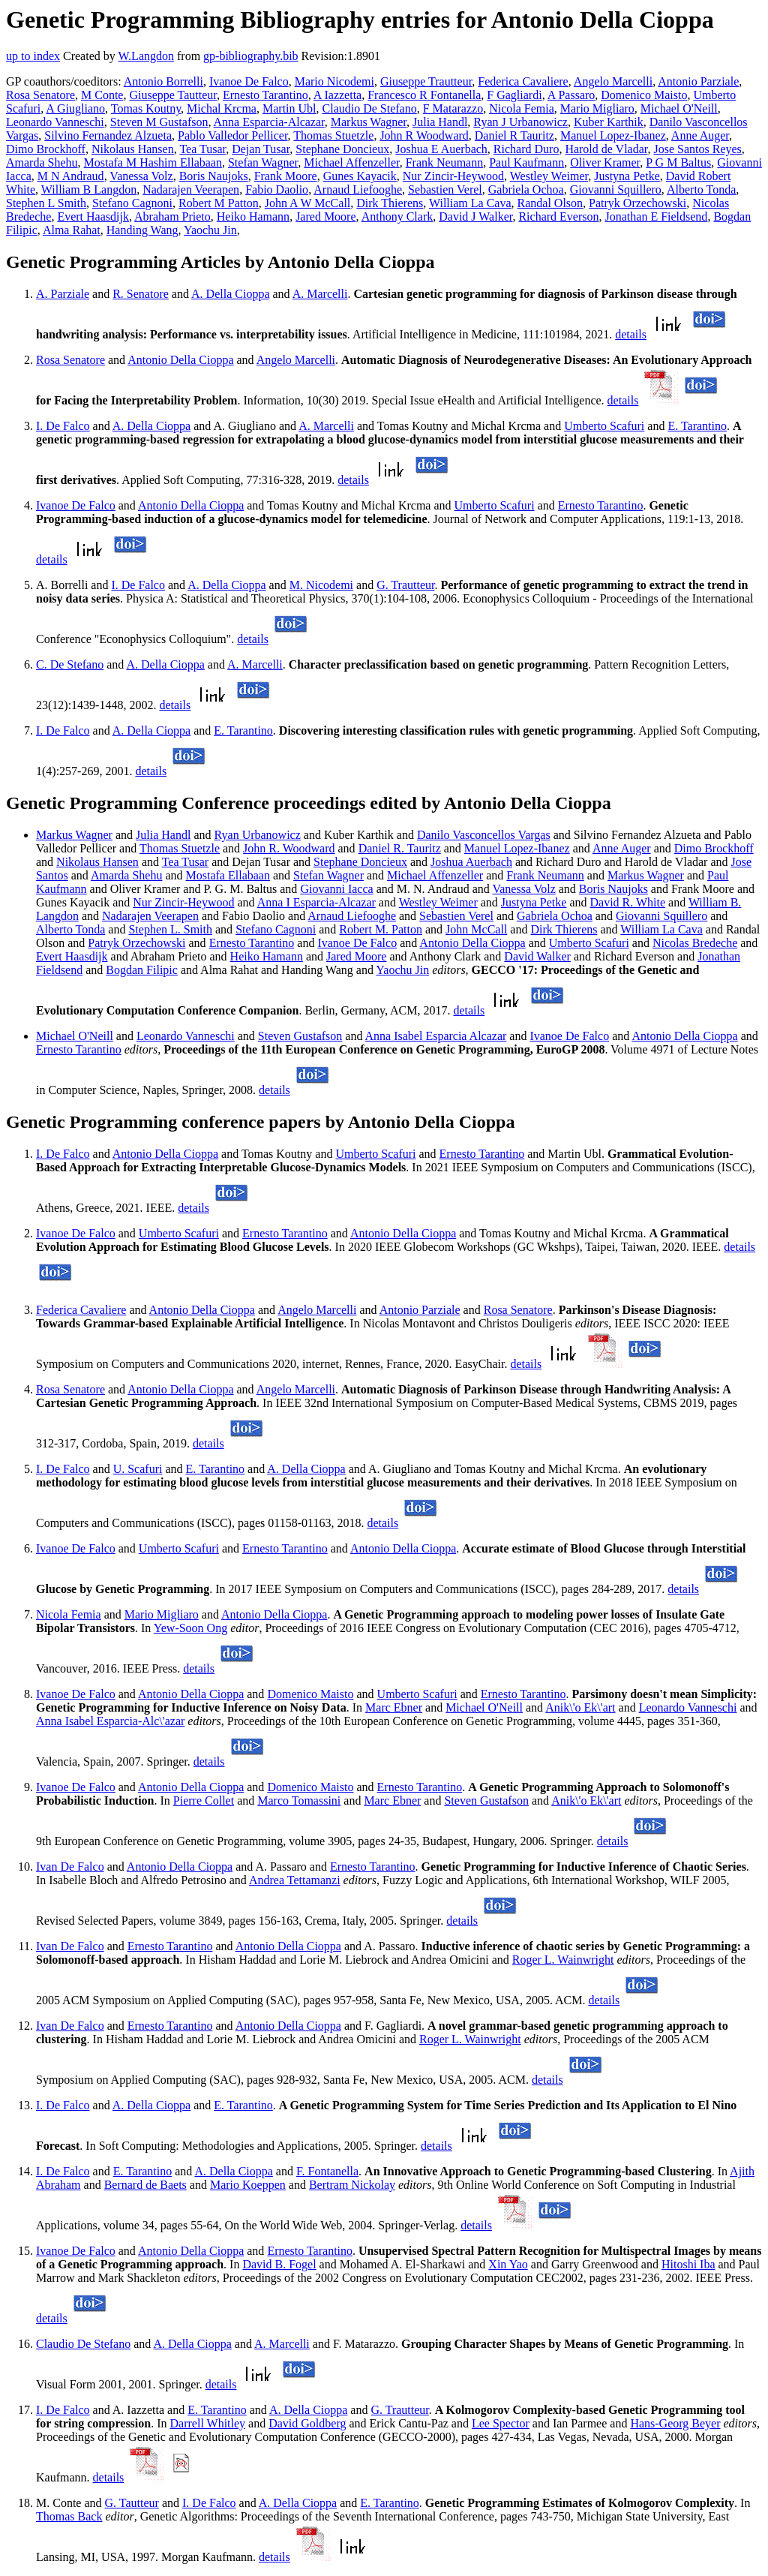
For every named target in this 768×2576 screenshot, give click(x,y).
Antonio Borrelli (163, 81)
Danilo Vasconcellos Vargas (483, 834)
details (630, 334)
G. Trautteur (405, 585)
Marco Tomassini (298, 1800)
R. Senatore (140, 293)
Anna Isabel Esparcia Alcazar (436, 1035)
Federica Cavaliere (523, 81)
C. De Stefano (70, 664)
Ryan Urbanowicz (257, 834)
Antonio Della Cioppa (180, 359)
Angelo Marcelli (613, 81)
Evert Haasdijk (93, 216)
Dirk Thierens (389, 203)
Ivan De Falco (70, 1866)
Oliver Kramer (605, 162)
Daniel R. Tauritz (399, 848)
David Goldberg (307, 2423)
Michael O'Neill (679, 108)
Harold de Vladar (606, 149)
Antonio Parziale (698, 81)
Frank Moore (285, 176)
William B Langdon (88, 189)
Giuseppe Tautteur (173, 95)
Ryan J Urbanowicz (520, 122)
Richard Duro (527, 149)
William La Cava (470, 203)
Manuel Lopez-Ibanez (613, 135)
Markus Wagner (368, 122)
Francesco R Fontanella (424, 95)
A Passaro (572, 95)
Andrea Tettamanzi (294, 1880)
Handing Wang (142, 230)
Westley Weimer (549, 176)
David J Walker (475, 216)
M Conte (102, 95)
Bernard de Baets (145, 2184)
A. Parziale (62, 293)
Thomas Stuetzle (333, 135)
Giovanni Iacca (336, 888)
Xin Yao (507, 2264)
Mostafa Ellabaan (228, 875)
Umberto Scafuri (604, 425)
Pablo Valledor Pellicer (233, 135)
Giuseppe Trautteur (426, 81)
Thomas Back (69, 2516)
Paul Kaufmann (526, 162)
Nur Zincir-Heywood (453, 176)
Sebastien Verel (445, 189)
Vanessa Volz (141, 176)
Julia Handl (439, 122)
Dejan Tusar (261, 149)
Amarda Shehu (42, 162)
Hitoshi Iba (689, 2264)
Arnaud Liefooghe (358, 189)
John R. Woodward (288, 848)
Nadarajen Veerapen (190, 189)
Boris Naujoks (213, 176)
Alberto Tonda (701, 189)
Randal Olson (551, 203)
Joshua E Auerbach (441, 149)
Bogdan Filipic (142, 969)
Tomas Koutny (146, 108)
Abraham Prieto (172, 216)
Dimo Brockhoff (46, 149)
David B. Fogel (279, 2264)
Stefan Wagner (263, 162)
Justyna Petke (627, 176)
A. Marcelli (320, 293)
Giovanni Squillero (616, 189)
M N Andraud (71, 176)
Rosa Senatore (40, 95)
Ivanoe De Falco (249, 81)
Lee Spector (501, 2423)
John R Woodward (424, 135)
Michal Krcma (221, 108)
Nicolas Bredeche (694, 942)
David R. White (628, 902)
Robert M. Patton (380, 929)
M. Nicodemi (321, 585)
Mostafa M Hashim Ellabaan (153, 162)
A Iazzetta (338, 95)
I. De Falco (63, 425)
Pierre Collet (203, 1800)
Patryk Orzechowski (637, 203)
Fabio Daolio (276, 189)
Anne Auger (700, 135)
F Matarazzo (453, 108)
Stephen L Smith (46, 203)
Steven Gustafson (300, 1035)
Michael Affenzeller (351, 162)
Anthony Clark (398, 216)
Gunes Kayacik (360, 176)
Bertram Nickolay (352, 2184)
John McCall (476, 929)
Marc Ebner (393, 1707)
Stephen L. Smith (170, 929)
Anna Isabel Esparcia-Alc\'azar (110, 1721)
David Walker (537, 956)
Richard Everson (558, 216)
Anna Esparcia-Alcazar (269, 122)
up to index (33, 56)
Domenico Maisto (644, 95)
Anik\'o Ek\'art (580, 1707)
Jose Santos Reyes (698, 149)
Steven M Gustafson (159, 122)
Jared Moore (326, 216)
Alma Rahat (71, 230)
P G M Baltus (678, 162)
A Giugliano (75, 108)
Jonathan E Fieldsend (656, 216)
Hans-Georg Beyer (675, 2423)
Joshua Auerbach (471, 861)
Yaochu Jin (210, 230)
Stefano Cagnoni (132, 203)
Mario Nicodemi (334, 81)
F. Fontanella (327, 2171)
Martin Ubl (289, 108)
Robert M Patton (218, 203)
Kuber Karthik (609, 122)
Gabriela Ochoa (526, 189)
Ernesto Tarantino (265, 95)
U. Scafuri (138, 1468)
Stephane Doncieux (342, 149)
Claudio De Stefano (369, 108)
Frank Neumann (445, 162)
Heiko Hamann (253, 216)
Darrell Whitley (208, 2423)
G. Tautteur (132, 2502)
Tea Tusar (202, 149)
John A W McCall (308, 203)
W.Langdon (146, 56)
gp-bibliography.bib (250, 56)
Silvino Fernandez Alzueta (108, 135)
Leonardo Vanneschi (55, 122)
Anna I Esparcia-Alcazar (316, 902)
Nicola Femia (521, 108)
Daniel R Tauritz (514, 135)
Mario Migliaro (597, 108)
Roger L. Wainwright (563, 1959)
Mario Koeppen (248, 2184)
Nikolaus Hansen (133, 149)
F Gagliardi (514, 95)
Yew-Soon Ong (190, 1628)
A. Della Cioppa (230, 293)
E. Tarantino (697, 425)
